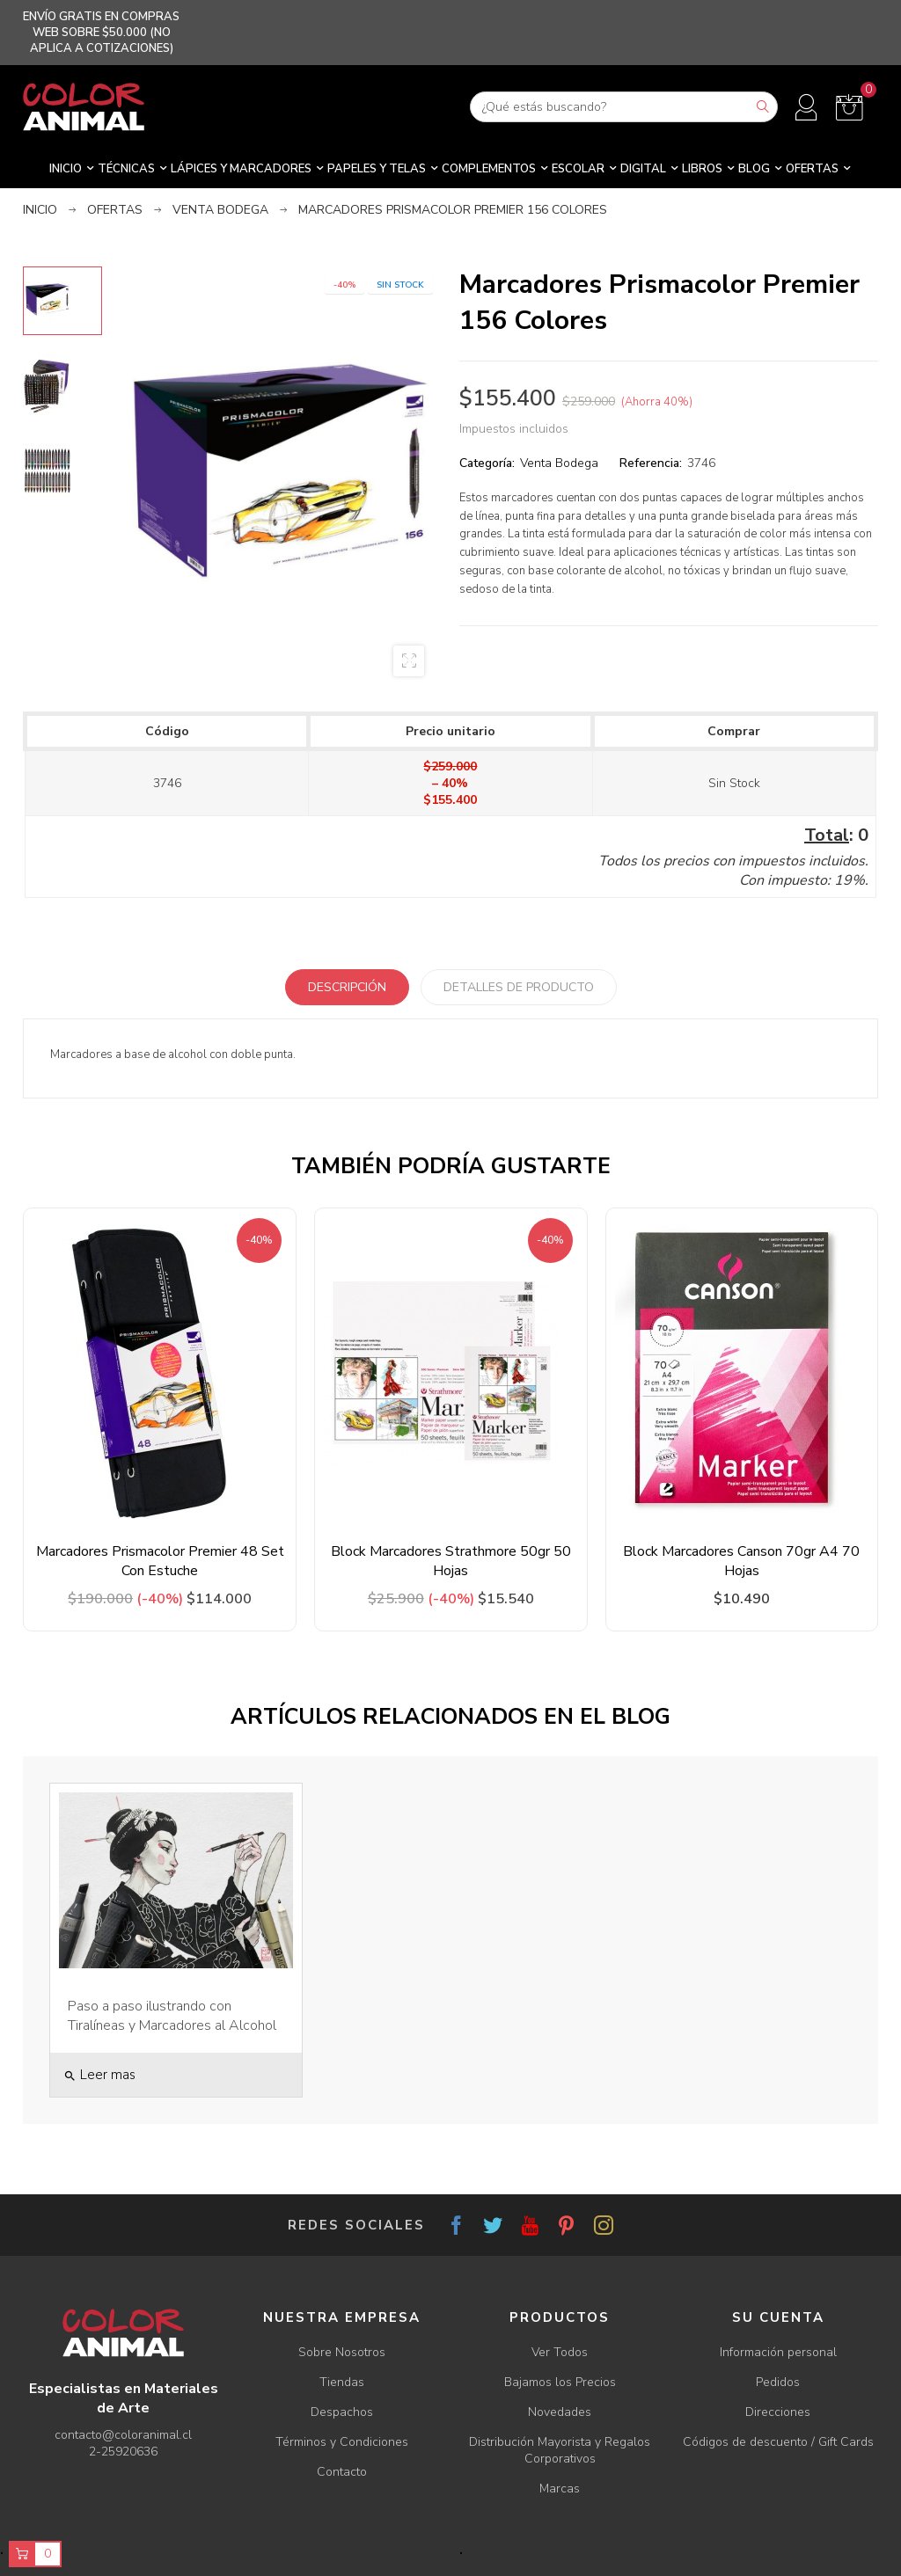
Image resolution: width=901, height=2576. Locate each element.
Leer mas (99, 2074)
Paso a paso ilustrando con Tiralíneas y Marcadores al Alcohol (172, 2015)
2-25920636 (123, 2451)
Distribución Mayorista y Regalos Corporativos (559, 2450)
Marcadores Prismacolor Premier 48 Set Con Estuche (160, 1561)
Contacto (342, 2471)
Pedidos (778, 2382)
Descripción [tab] (347, 987)
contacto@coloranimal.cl (123, 2434)
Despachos (342, 2412)
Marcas (559, 2488)
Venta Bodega (559, 463)
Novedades (559, 2412)
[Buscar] (624, 106)
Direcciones (777, 2412)
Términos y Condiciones (341, 2442)
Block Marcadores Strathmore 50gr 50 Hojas (451, 1561)
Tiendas (341, 2382)
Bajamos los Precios (560, 2382)
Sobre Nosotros (341, 2352)
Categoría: (487, 463)
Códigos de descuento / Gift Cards (778, 2442)
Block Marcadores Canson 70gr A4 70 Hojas (741, 1561)
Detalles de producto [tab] (518, 987)
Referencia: (650, 463)
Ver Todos (559, 2352)
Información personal (778, 2352)
